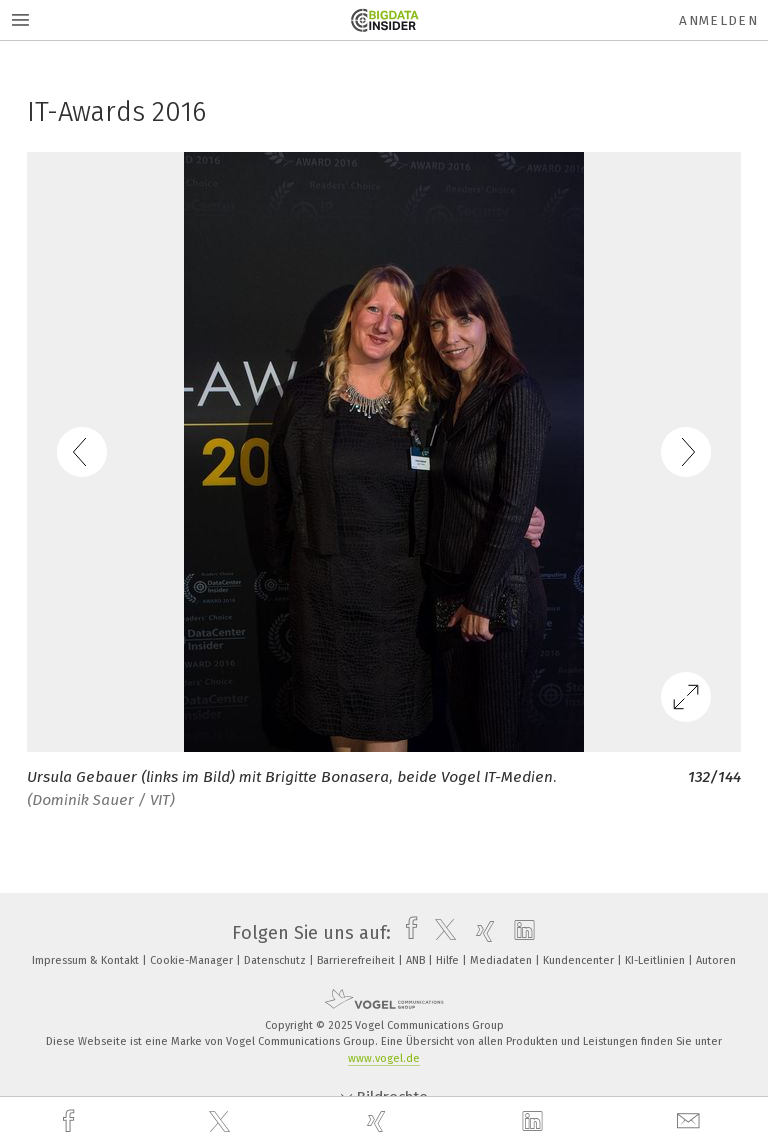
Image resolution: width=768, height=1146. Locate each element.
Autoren (716, 960)
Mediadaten (502, 960)
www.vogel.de (384, 1058)
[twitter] (222, 1122)
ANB (417, 960)
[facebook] (71, 1121)
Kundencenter (580, 960)
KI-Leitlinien (656, 960)
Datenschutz (276, 960)
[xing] (379, 1121)
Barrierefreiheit (357, 960)
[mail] (691, 1121)
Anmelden (718, 20)
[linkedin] (535, 1122)
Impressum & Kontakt (87, 960)
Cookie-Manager (193, 960)
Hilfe (449, 960)
